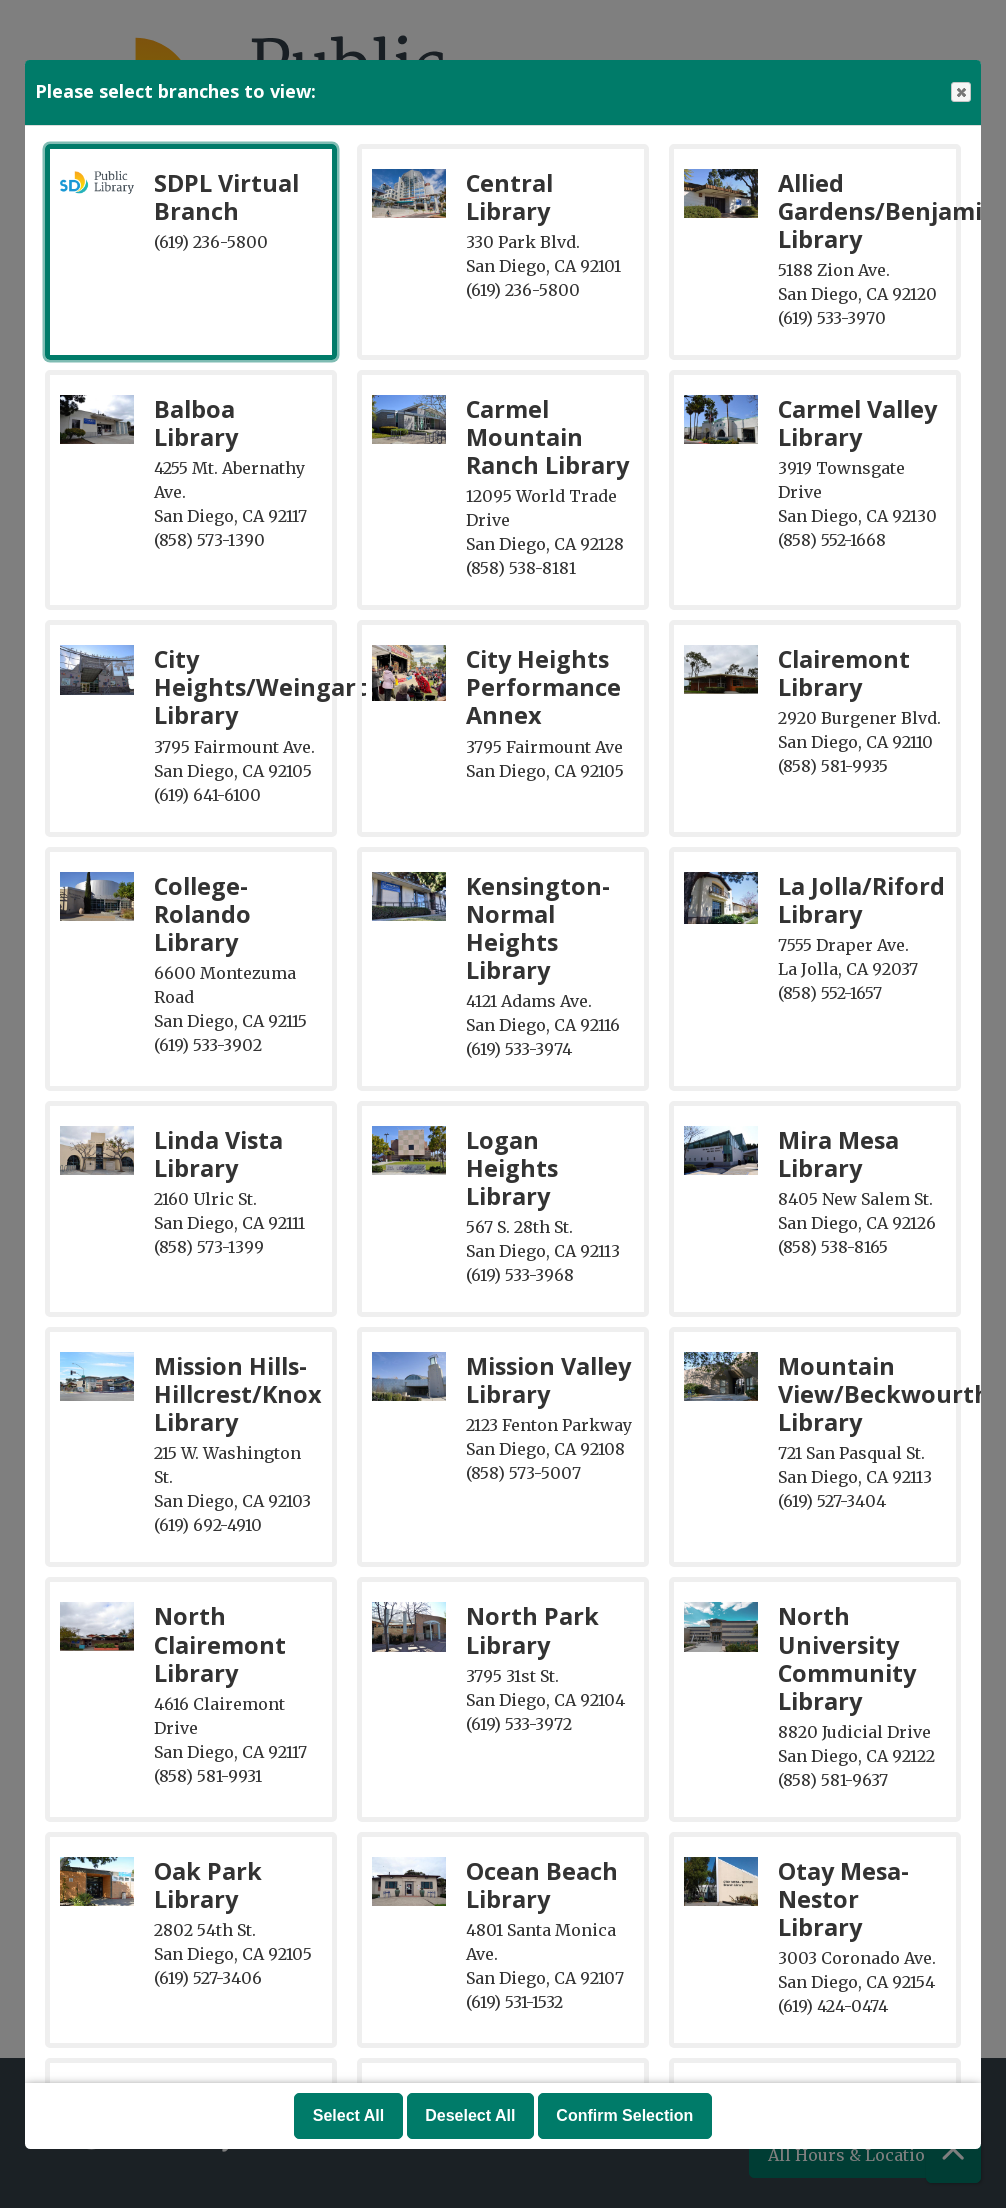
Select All (348, 2115)
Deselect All (470, 2115)
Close (960, 92)
